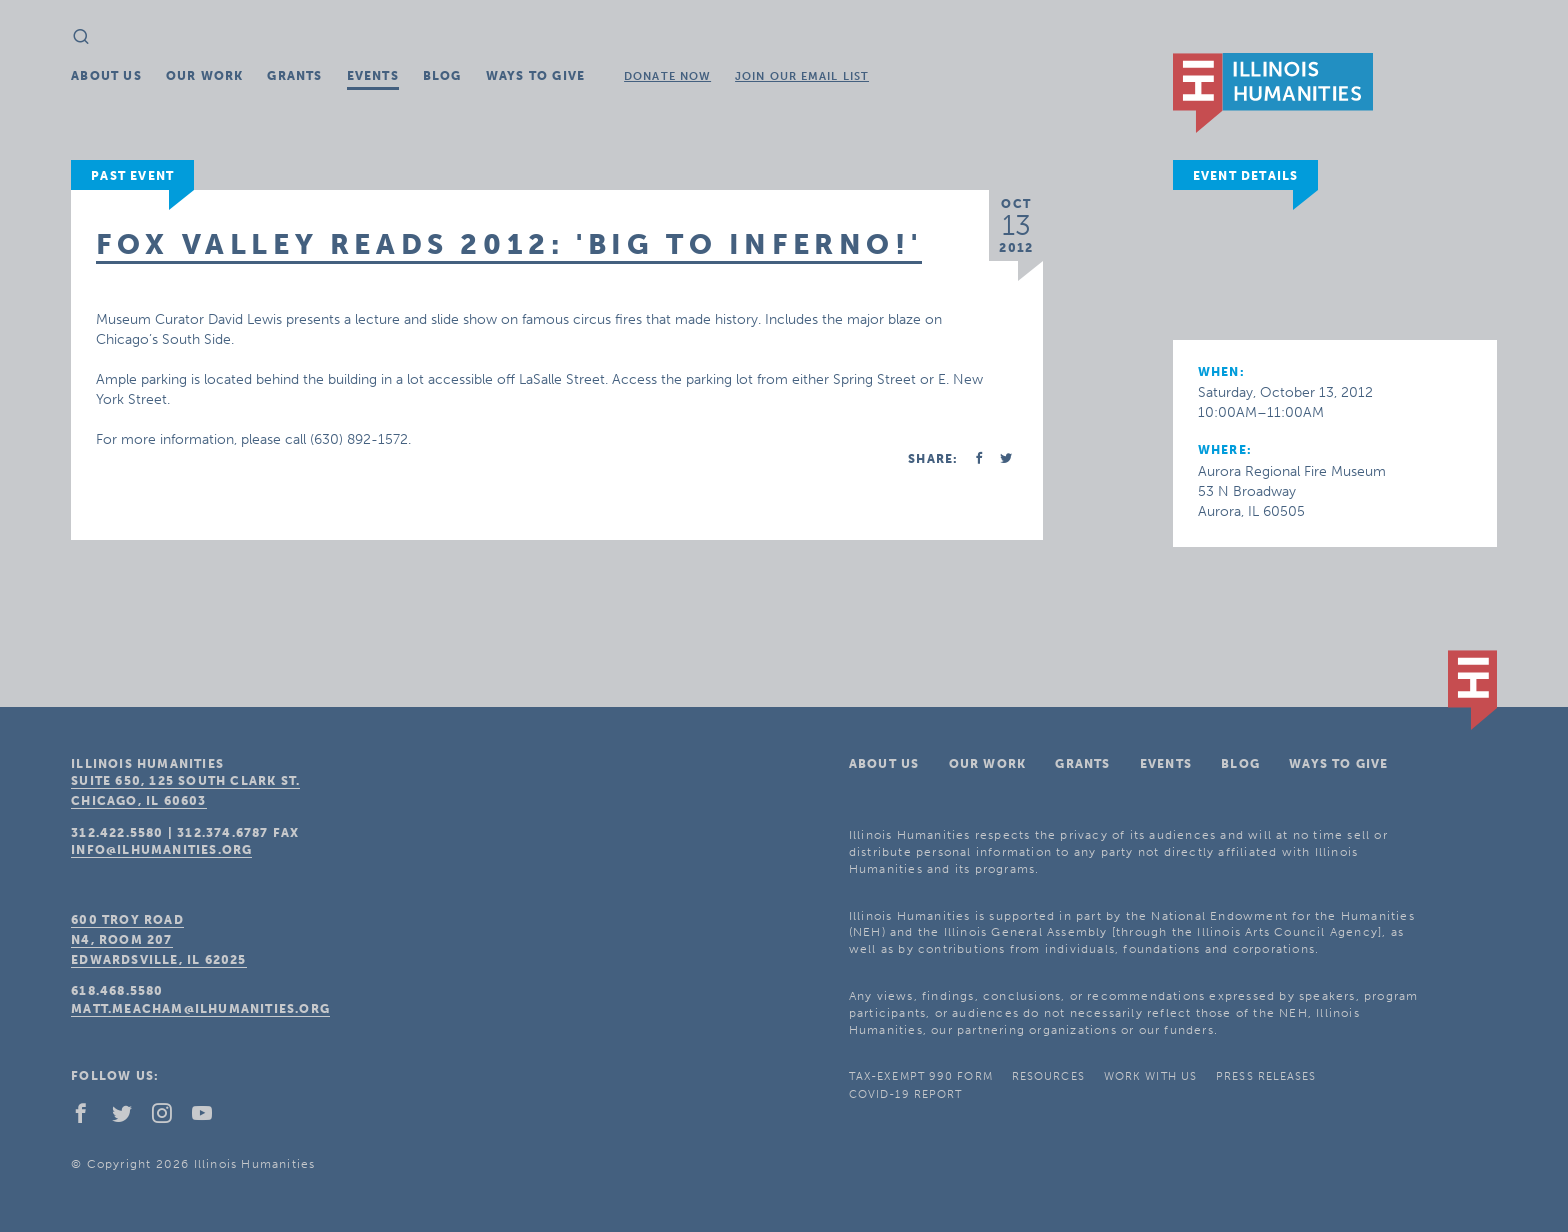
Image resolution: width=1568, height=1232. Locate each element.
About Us (106, 76)
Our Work (205, 76)
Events (373, 76)
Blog (442, 76)
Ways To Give (535, 76)
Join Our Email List (802, 76)
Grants (294, 76)
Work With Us (1150, 1076)
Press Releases (1266, 1076)
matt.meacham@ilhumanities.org (200, 1009)
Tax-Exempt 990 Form (921, 1076)
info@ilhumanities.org (161, 850)
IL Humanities (1273, 93)
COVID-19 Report (906, 1094)
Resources (1048, 1076)
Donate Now (667, 76)
